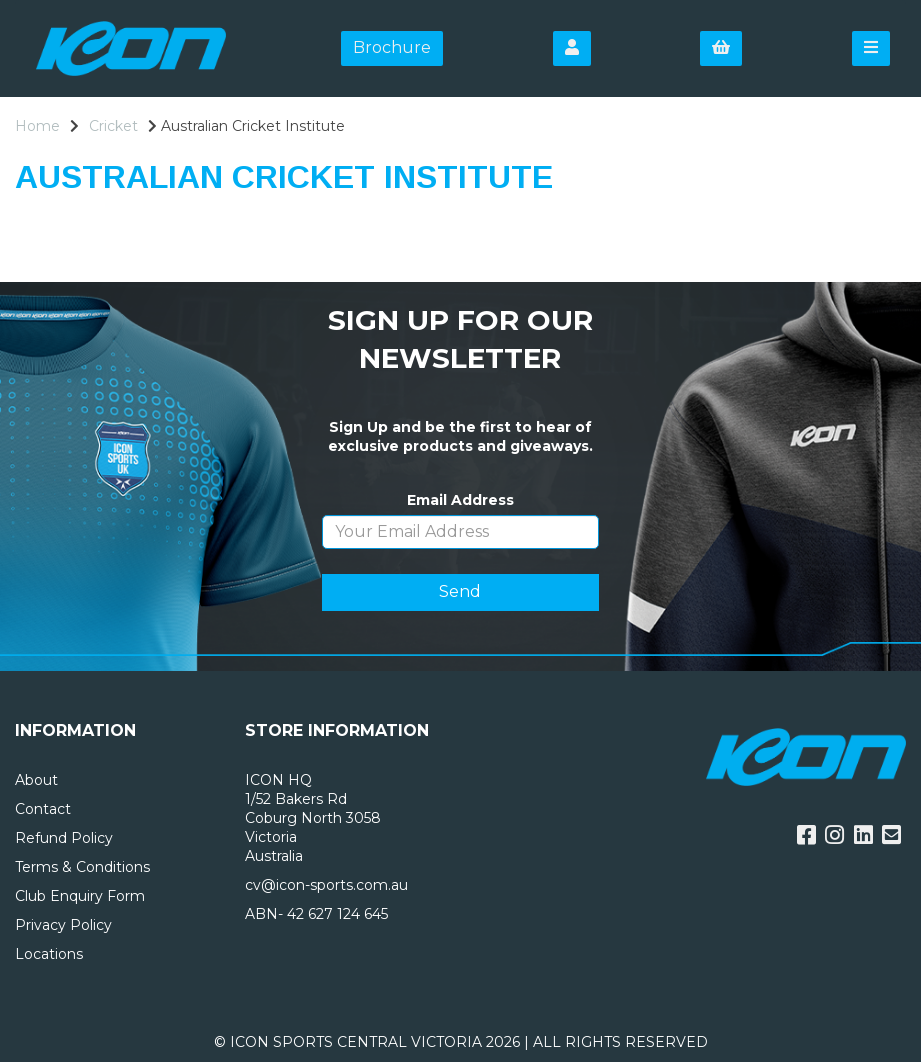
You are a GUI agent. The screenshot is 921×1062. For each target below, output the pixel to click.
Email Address (460, 500)
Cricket (113, 126)
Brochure (392, 47)
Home (37, 126)
